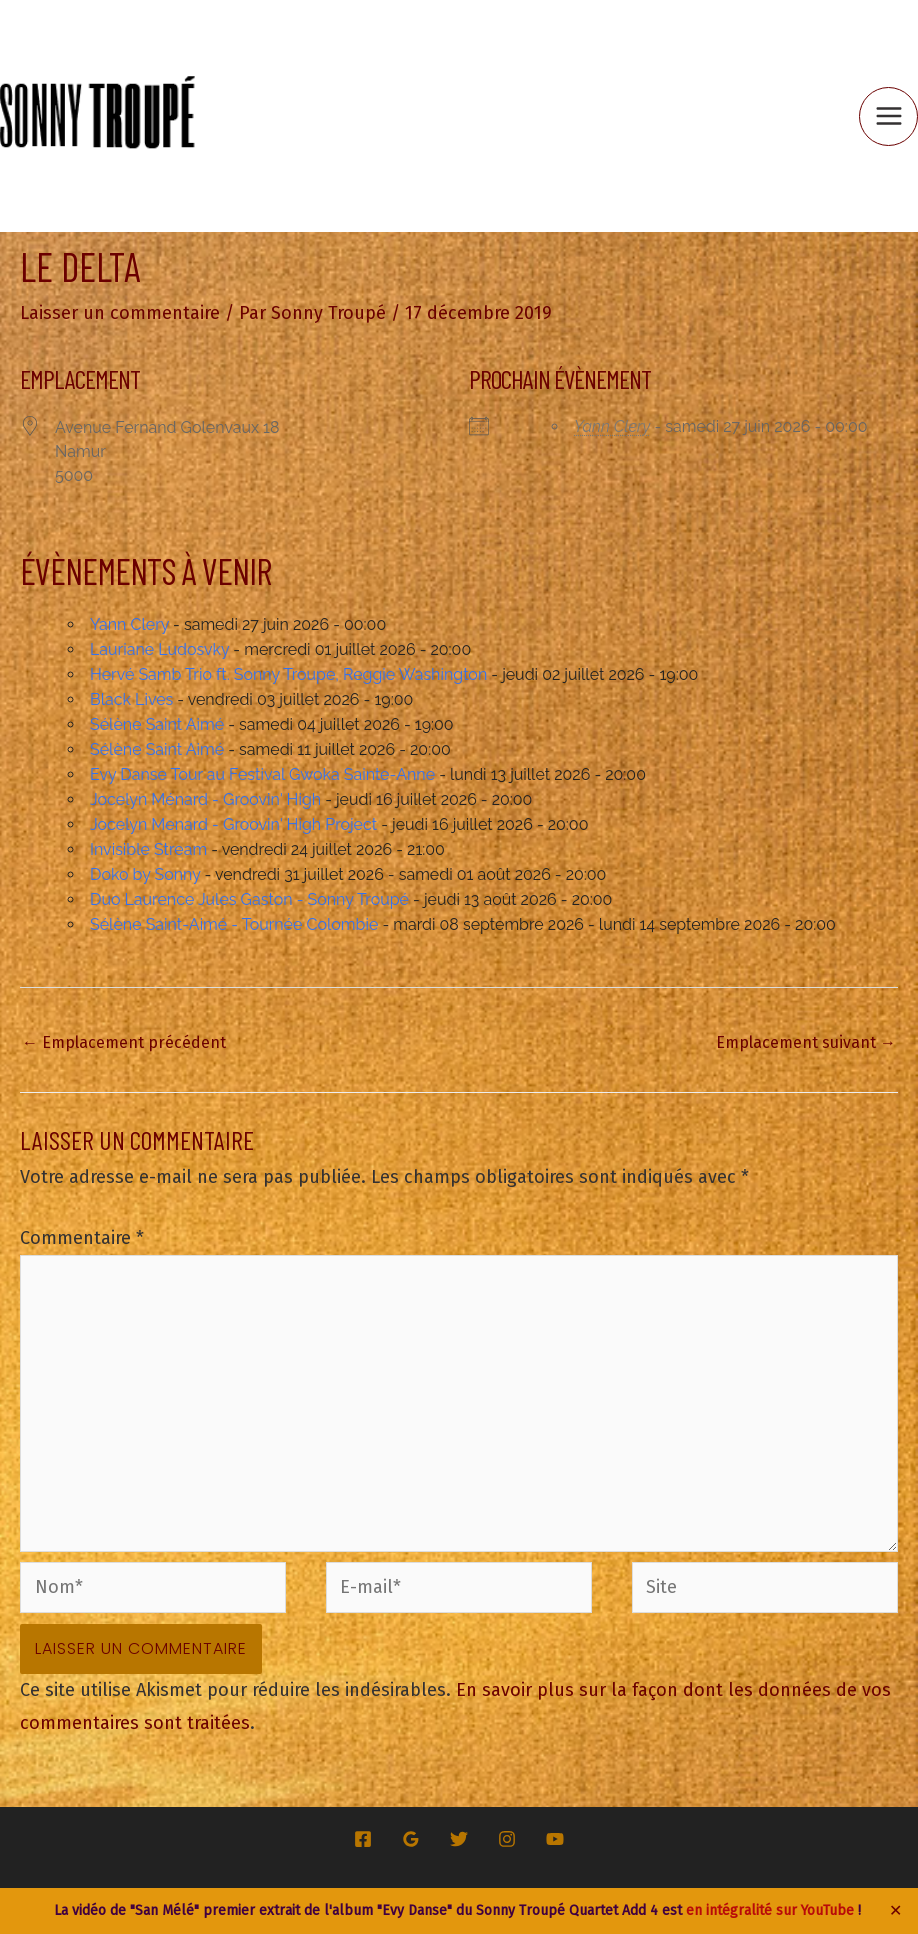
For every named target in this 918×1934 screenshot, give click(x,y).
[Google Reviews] (411, 1839)
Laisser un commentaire (120, 313)
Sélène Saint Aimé (157, 724)
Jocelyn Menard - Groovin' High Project (233, 824)
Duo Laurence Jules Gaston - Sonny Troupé (249, 899)
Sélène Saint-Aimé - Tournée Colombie (234, 924)
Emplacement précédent (124, 1042)
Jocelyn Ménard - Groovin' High (205, 799)
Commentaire (82, 1238)
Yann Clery (612, 426)
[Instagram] (507, 1839)
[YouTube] (555, 1839)
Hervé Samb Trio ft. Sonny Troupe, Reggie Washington (288, 674)
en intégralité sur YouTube (770, 1910)
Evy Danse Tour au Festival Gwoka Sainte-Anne (262, 774)
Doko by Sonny (145, 874)
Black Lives (131, 699)
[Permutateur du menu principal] (888, 116)
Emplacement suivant (806, 1042)
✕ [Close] (896, 1911)
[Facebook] (363, 1839)
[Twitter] (459, 1839)
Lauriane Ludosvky (159, 649)
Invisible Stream (148, 849)
